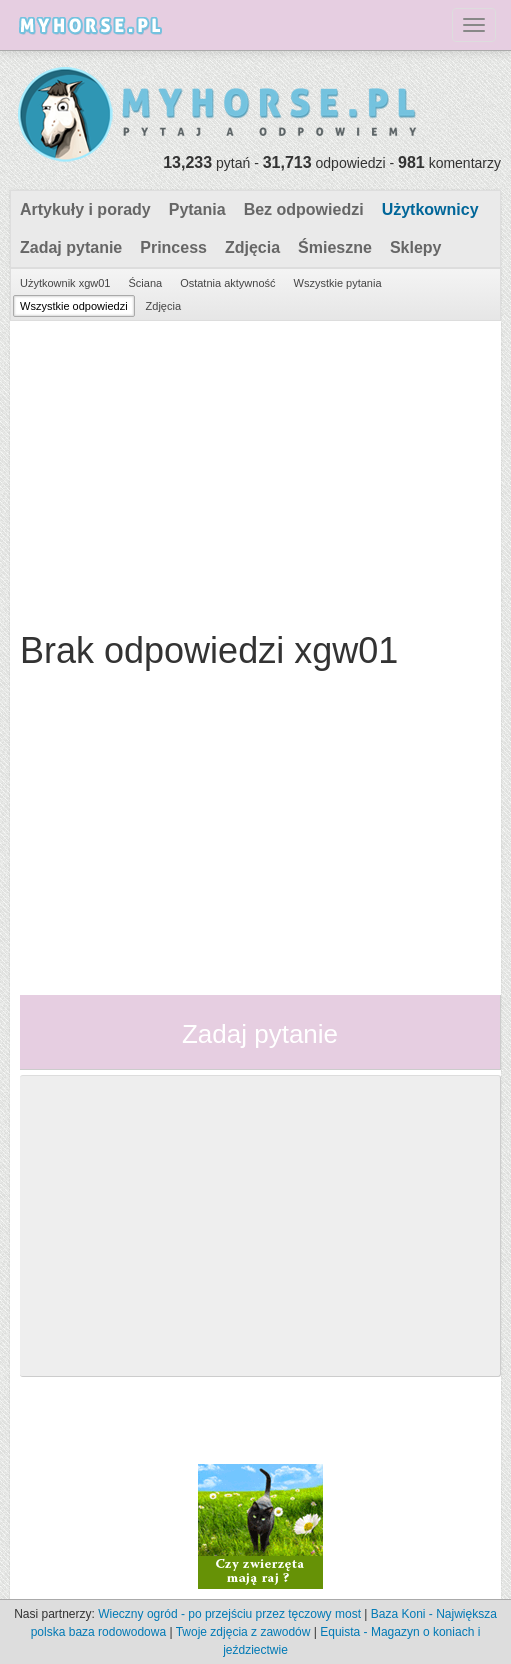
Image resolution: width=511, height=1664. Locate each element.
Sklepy (416, 247)
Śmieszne (335, 247)
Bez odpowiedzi (304, 209)
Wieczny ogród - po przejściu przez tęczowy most (229, 1614)
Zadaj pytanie (71, 247)
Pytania (197, 209)
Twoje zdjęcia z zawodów (243, 1632)
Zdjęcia (252, 247)
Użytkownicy (430, 209)
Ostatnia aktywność (227, 283)
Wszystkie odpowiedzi (74, 306)
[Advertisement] (253, 471)
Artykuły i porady (85, 209)
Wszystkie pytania (338, 283)
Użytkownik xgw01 (65, 283)
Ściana (145, 283)
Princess (173, 247)
